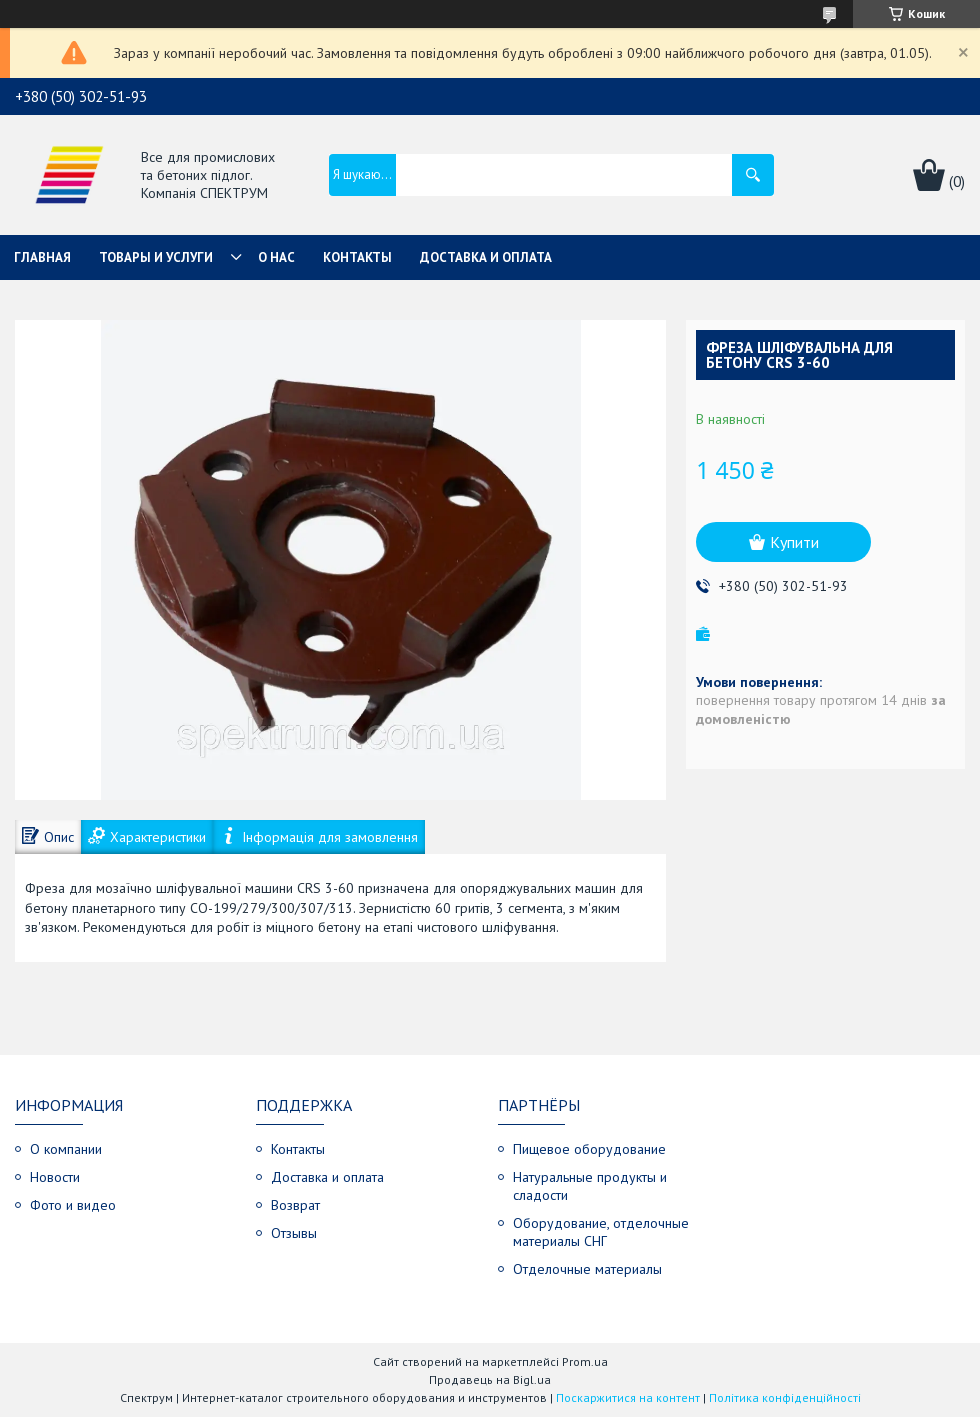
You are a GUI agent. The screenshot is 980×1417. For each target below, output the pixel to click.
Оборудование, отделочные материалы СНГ (601, 1232)
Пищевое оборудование (589, 1149)
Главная (42, 257)
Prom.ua (585, 1361)
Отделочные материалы (587, 1269)
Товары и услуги (156, 257)
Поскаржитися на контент (628, 1397)
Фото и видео (73, 1205)
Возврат (295, 1205)
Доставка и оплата (486, 257)
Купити (794, 542)
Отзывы (294, 1233)
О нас (276, 257)
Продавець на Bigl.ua (490, 1379)
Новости (55, 1177)
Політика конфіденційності (785, 1397)
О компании (66, 1149)
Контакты (357, 257)
